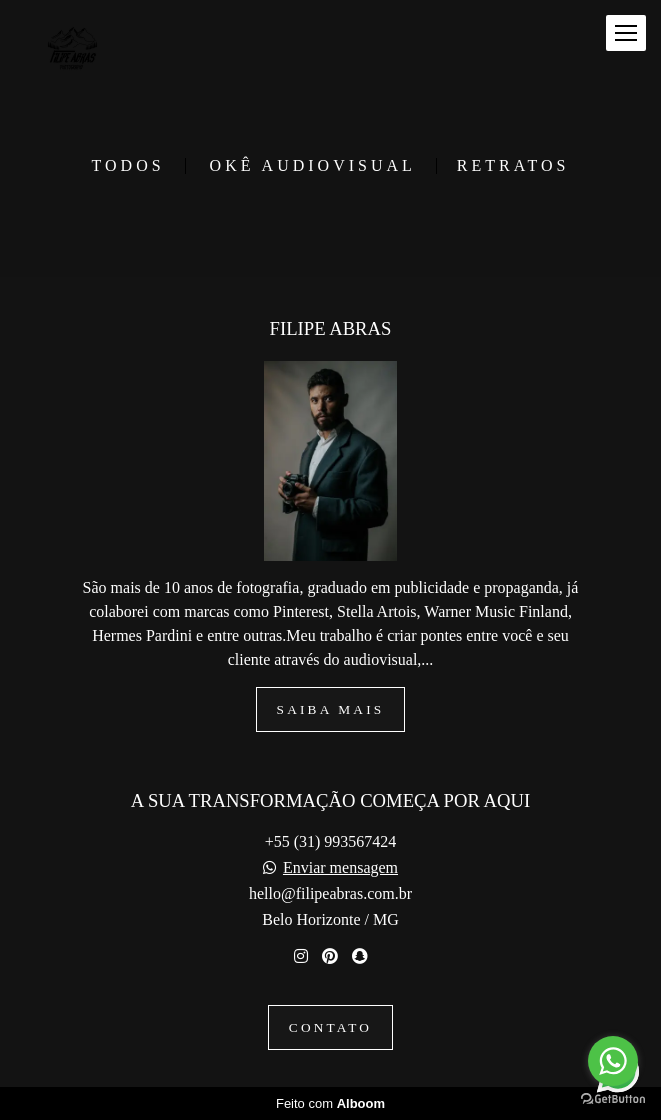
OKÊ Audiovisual (313, 166)
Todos (128, 166)
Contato (330, 1027)
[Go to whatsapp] (613, 1061)
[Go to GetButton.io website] (613, 1099)
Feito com (330, 1103)
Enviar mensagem (340, 868)
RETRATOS (513, 166)
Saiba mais (331, 709)
